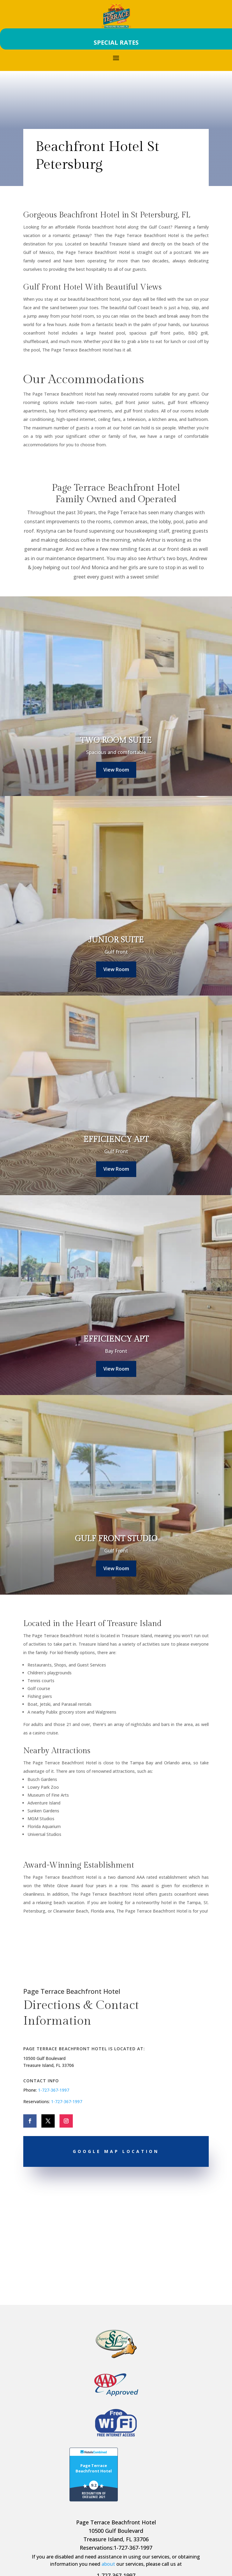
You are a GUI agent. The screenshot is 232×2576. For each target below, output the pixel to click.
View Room (116, 769)
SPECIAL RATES (116, 42)
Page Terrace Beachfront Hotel (94, 2468)
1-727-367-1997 (53, 2090)
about (108, 2564)
